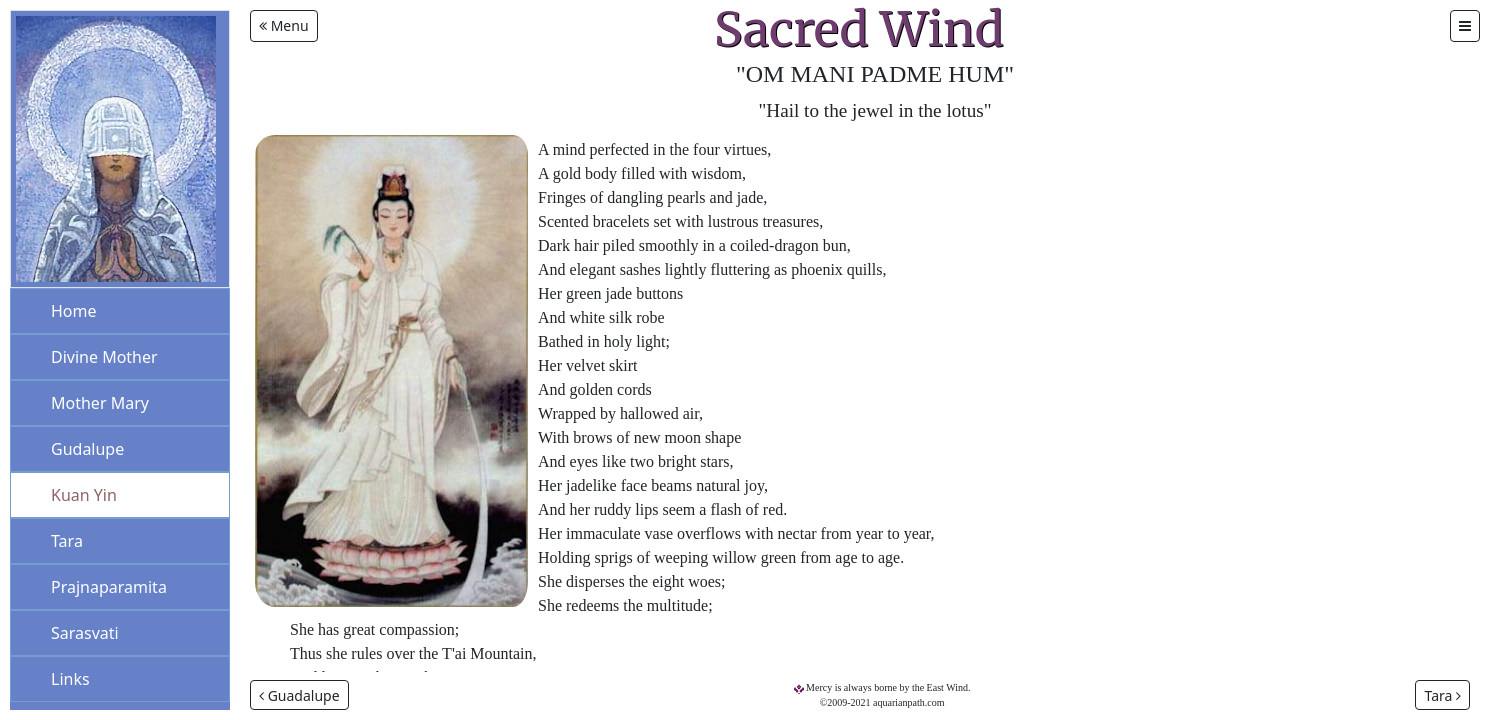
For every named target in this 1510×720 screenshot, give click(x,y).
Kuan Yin (84, 495)
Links (70, 679)
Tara (67, 541)
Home (74, 311)
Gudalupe (87, 449)
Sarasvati (85, 633)
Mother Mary (100, 403)
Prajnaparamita (109, 587)
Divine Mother (104, 357)
